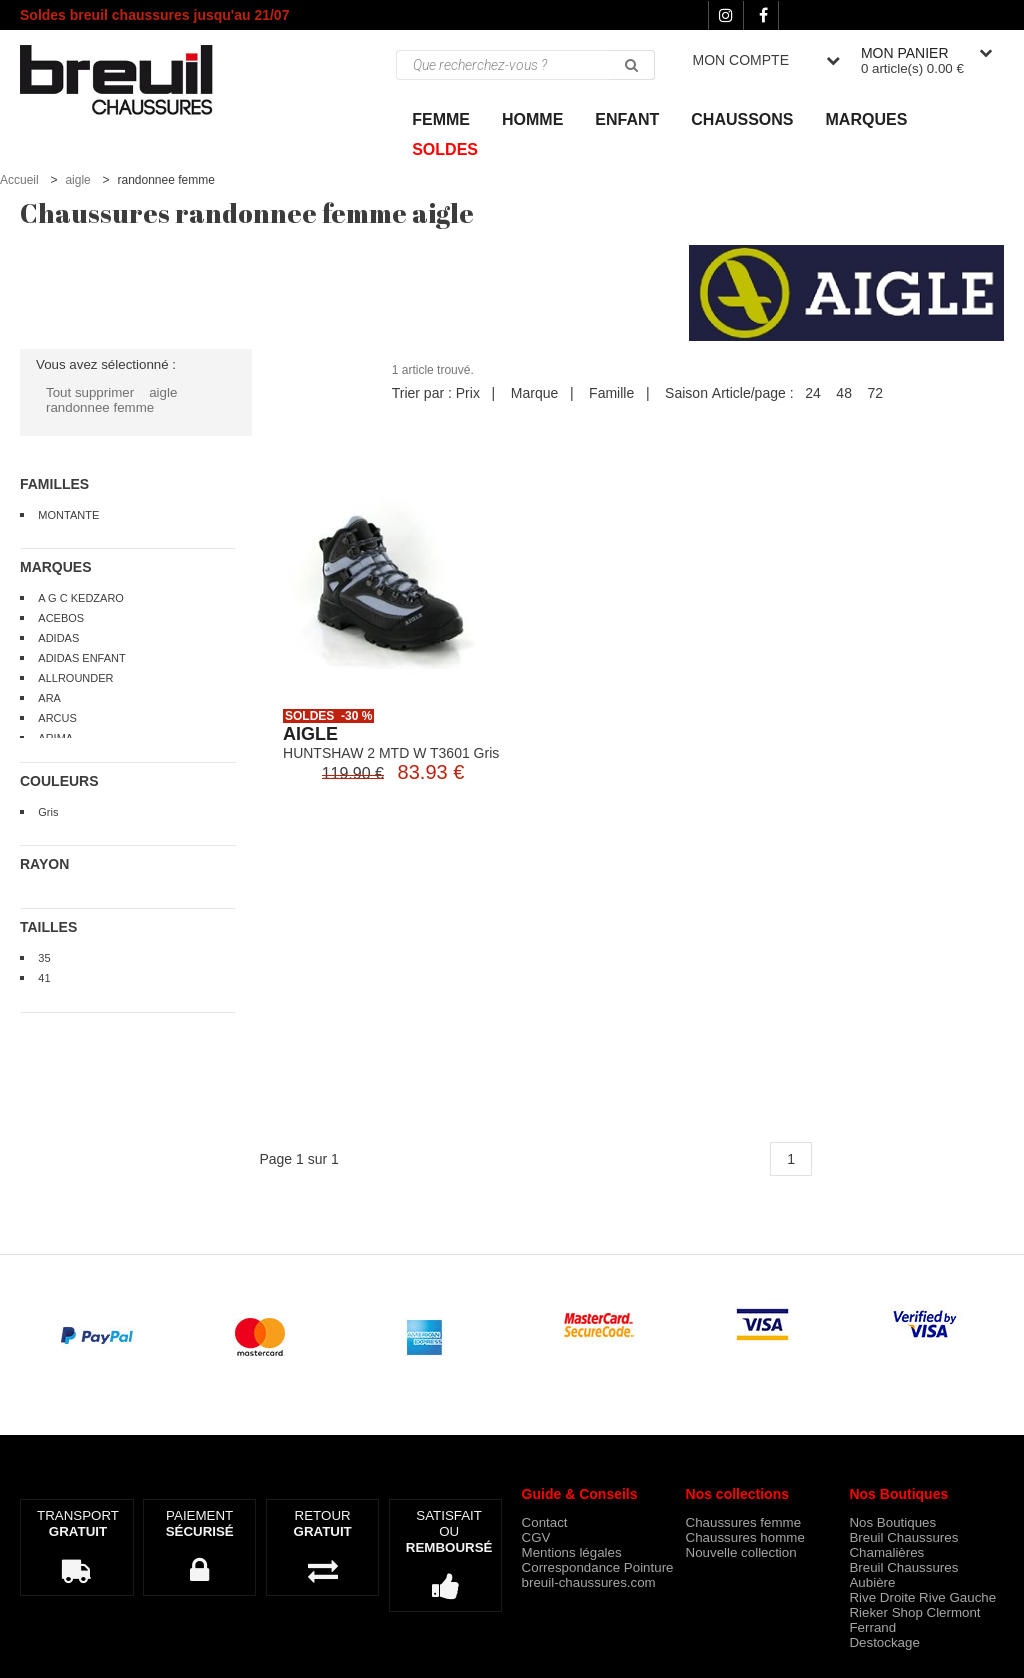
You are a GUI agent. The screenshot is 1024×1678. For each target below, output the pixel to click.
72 (875, 393)
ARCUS (57, 718)
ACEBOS (61, 618)
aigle (77, 180)
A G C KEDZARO (81, 598)
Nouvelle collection (741, 1552)
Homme (532, 119)
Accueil (19, 180)
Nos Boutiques (892, 1522)
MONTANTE (68, 515)
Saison (686, 393)
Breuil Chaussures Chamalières (903, 1545)
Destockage (884, 1642)
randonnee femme (100, 407)
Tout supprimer (90, 392)
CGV (536, 1537)
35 (44, 958)
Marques (867, 119)
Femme (441, 119)
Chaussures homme (745, 1537)
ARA (49, 698)
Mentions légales (572, 1552)
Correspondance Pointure (598, 1567)
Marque (534, 393)
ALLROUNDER (75, 678)
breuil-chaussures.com (589, 1582)
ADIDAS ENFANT (81, 658)
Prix (468, 393)
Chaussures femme (744, 1522)
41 (44, 978)
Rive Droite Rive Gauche (922, 1597)
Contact (545, 1522)
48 (844, 393)
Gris (48, 812)
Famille (611, 393)
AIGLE (310, 734)
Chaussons (742, 119)
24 (813, 393)
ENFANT (627, 119)
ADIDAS (58, 638)
